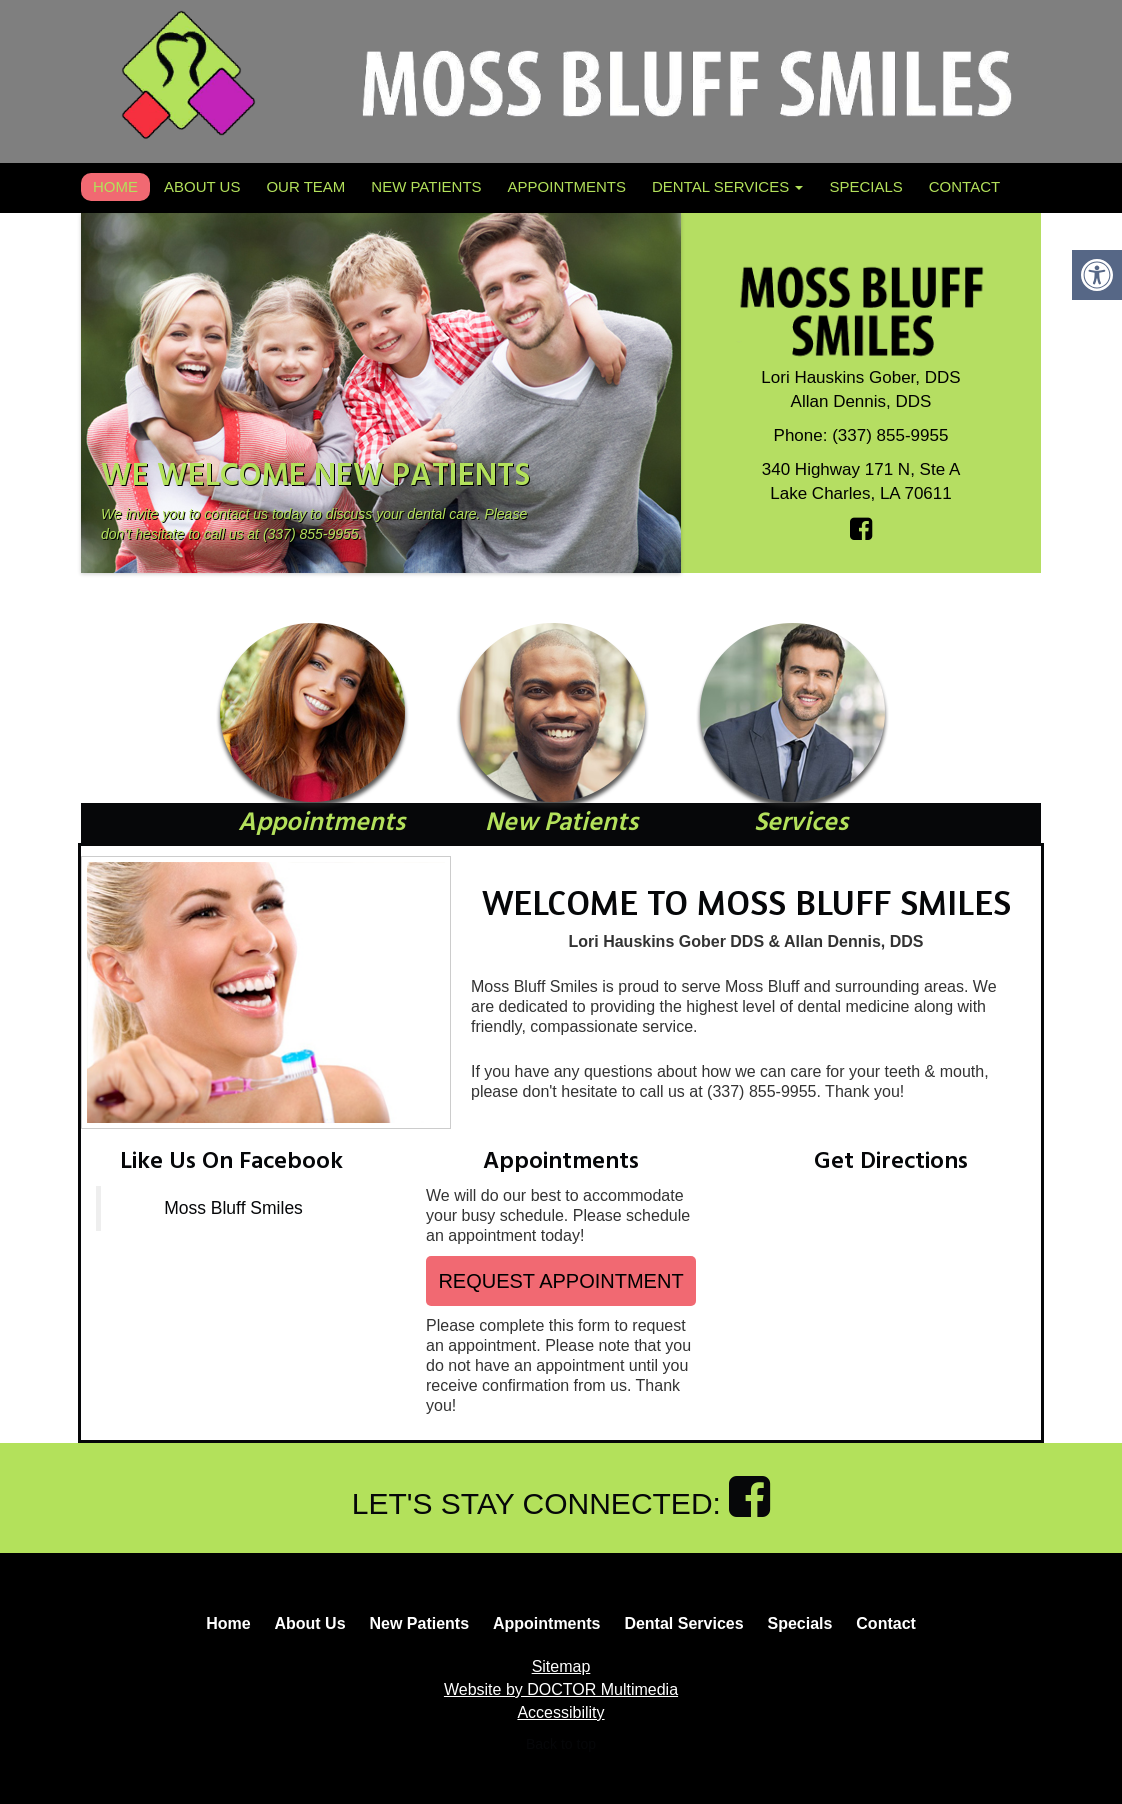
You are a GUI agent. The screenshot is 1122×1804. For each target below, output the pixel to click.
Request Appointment (560, 1281)
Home (115, 186)
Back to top (561, 1744)
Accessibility (560, 1712)
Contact (964, 186)
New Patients (426, 186)
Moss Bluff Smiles (233, 1208)
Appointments (567, 186)
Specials (865, 186)
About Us (202, 186)
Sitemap (561, 1666)
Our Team (305, 186)
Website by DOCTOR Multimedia (561, 1689)
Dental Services (727, 186)
